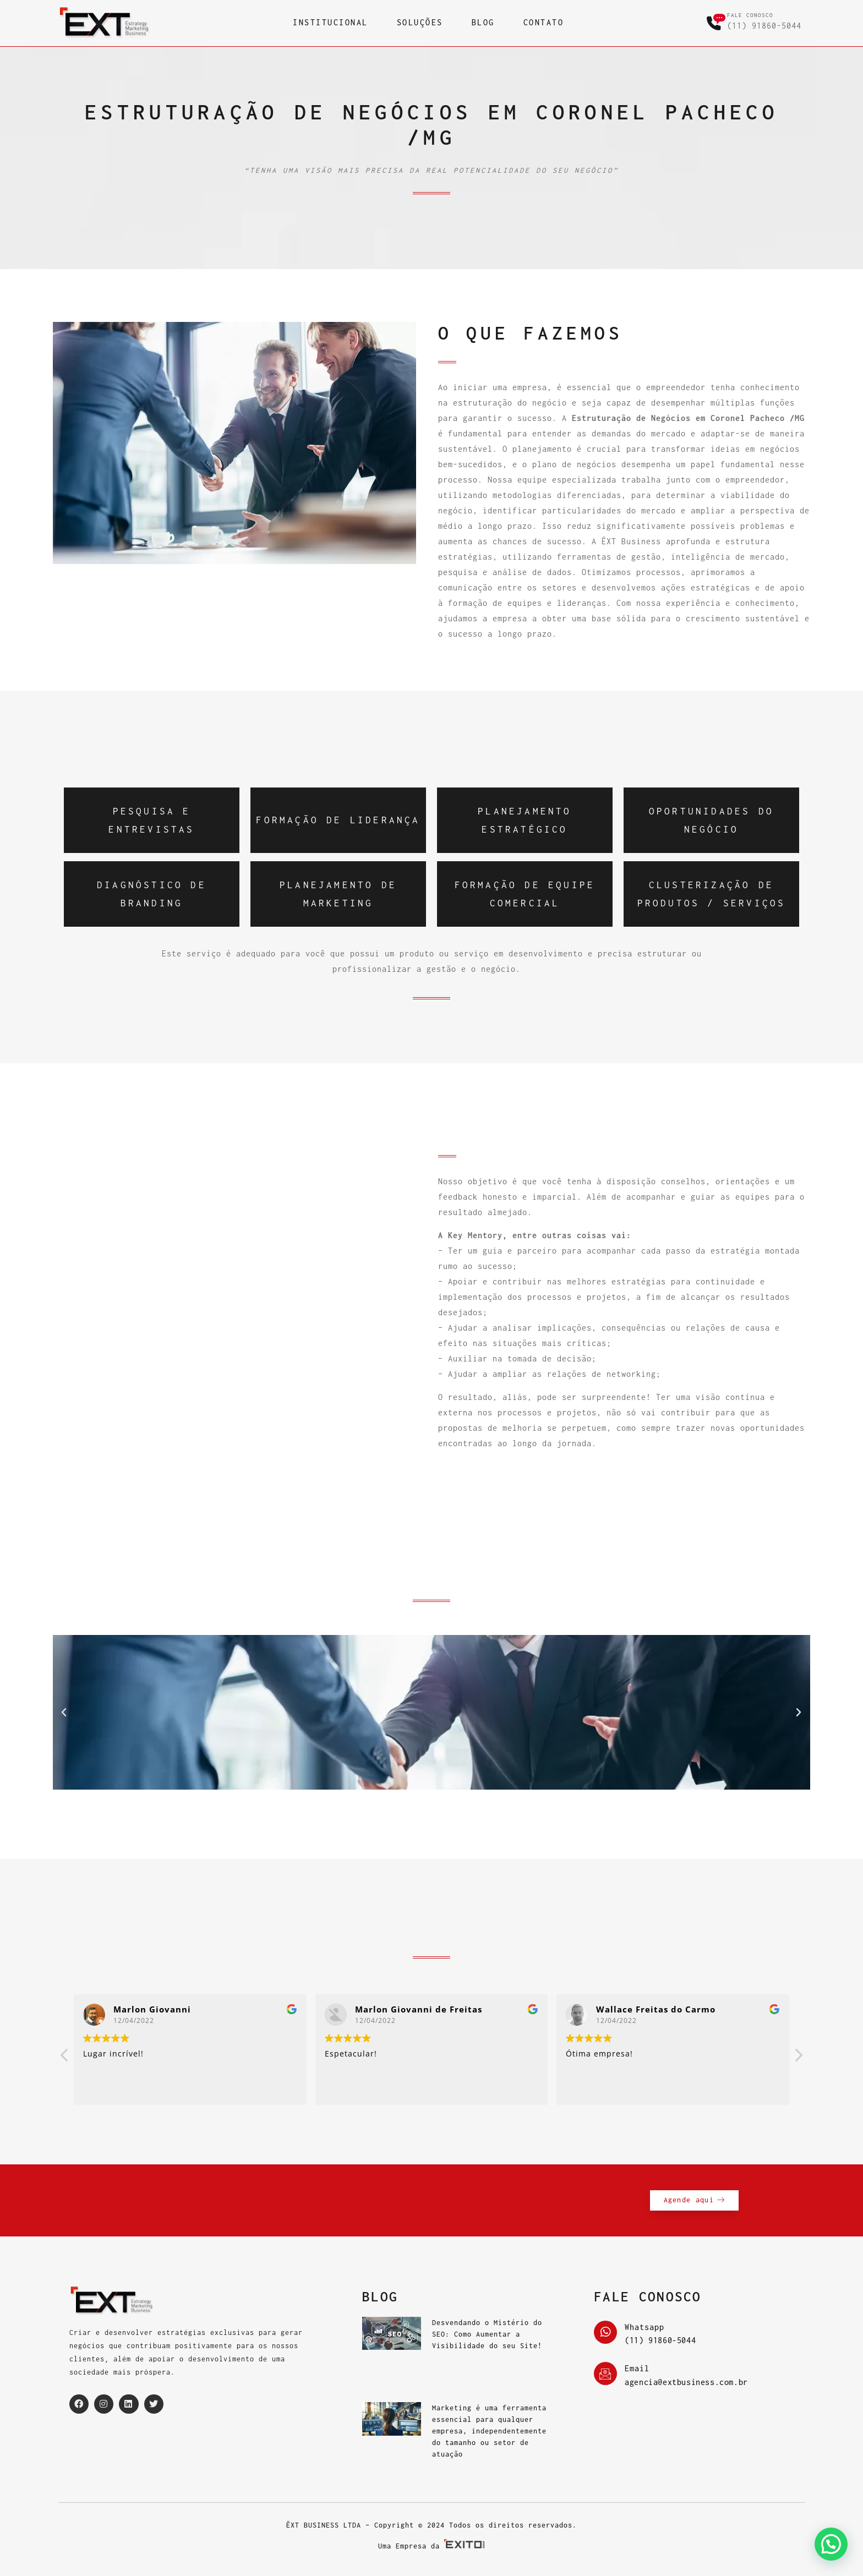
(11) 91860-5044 (764, 25)
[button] (64, 1712)
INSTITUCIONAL (330, 22)
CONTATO (543, 22)
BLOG (483, 22)
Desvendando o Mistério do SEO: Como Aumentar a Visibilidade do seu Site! (487, 2334)
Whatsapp (644, 2327)
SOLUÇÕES (420, 22)
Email (637, 2368)
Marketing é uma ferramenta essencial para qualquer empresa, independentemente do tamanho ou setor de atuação (489, 2431)
